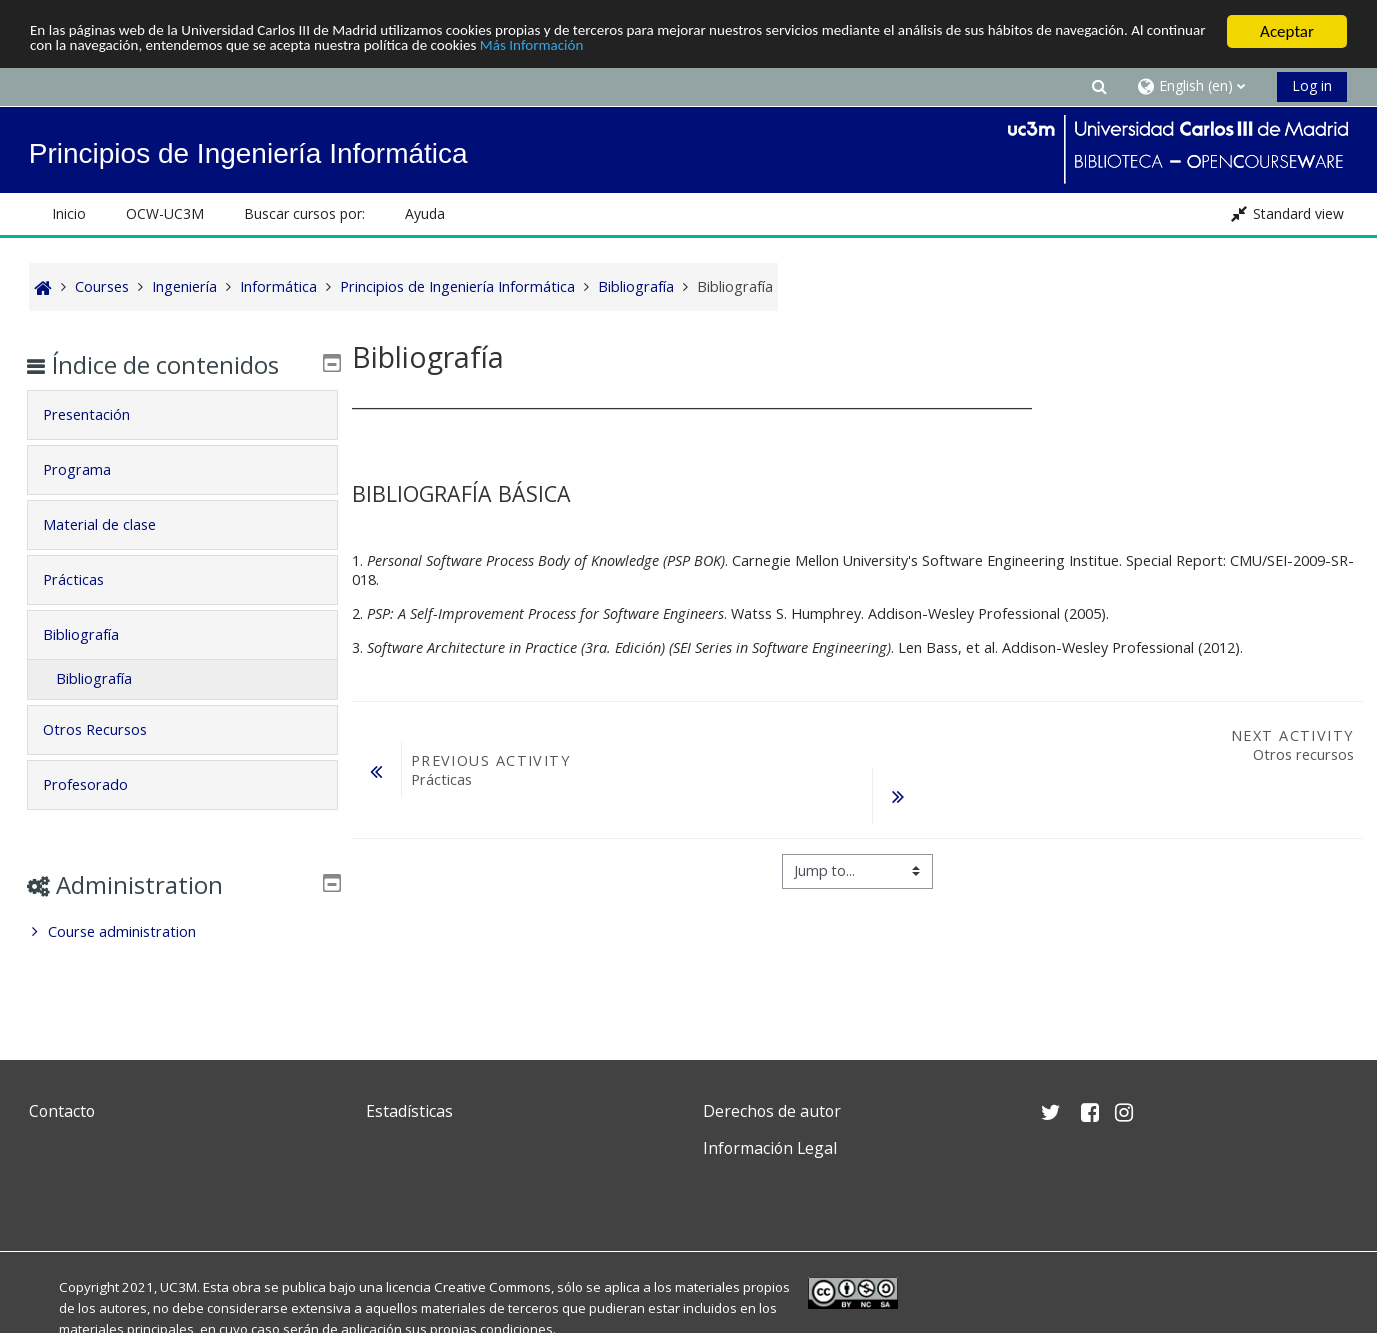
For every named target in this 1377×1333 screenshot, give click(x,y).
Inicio (69, 213)
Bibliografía (95, 634)
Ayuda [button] (425, 213)
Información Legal (770, 1148)
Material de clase (113, 524)
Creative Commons (492, 1287)
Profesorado (99, 784)
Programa (91, 469)
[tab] (182, 415)
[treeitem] (182, 932)
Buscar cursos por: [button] (304, 213)
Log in (1312, 85)
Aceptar (1287, 31)
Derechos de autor (772, 1111)
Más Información (769, 49)
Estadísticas (409, 1111)
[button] (1099, 85)
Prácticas (87, 579)
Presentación (100, 414)
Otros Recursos (109, 729)
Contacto (62, 1111)
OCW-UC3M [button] (165, 213)
